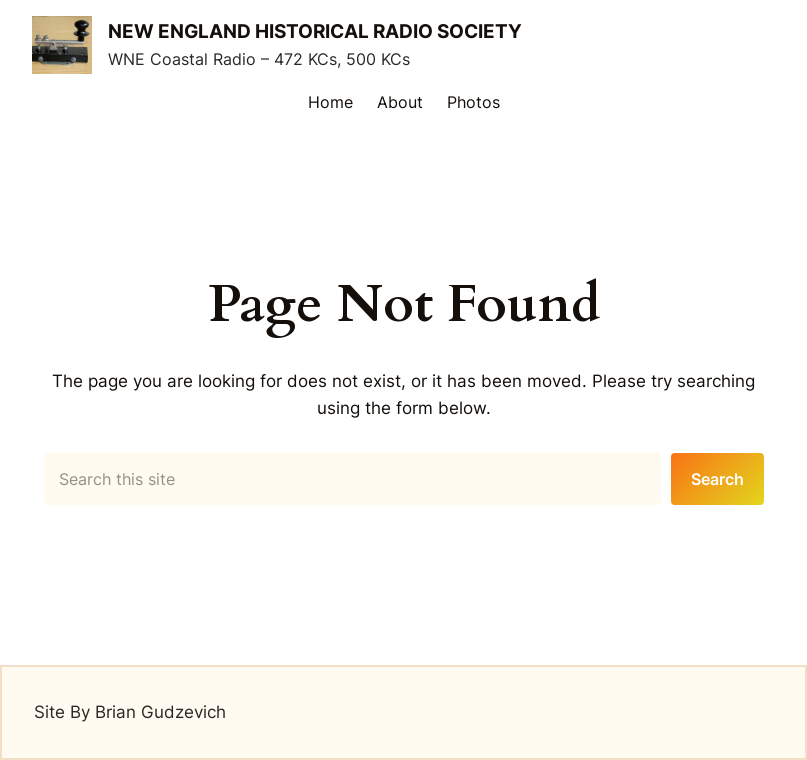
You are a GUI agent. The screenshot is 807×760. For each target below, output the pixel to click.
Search (717, 479)
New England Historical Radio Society (315, 31)
